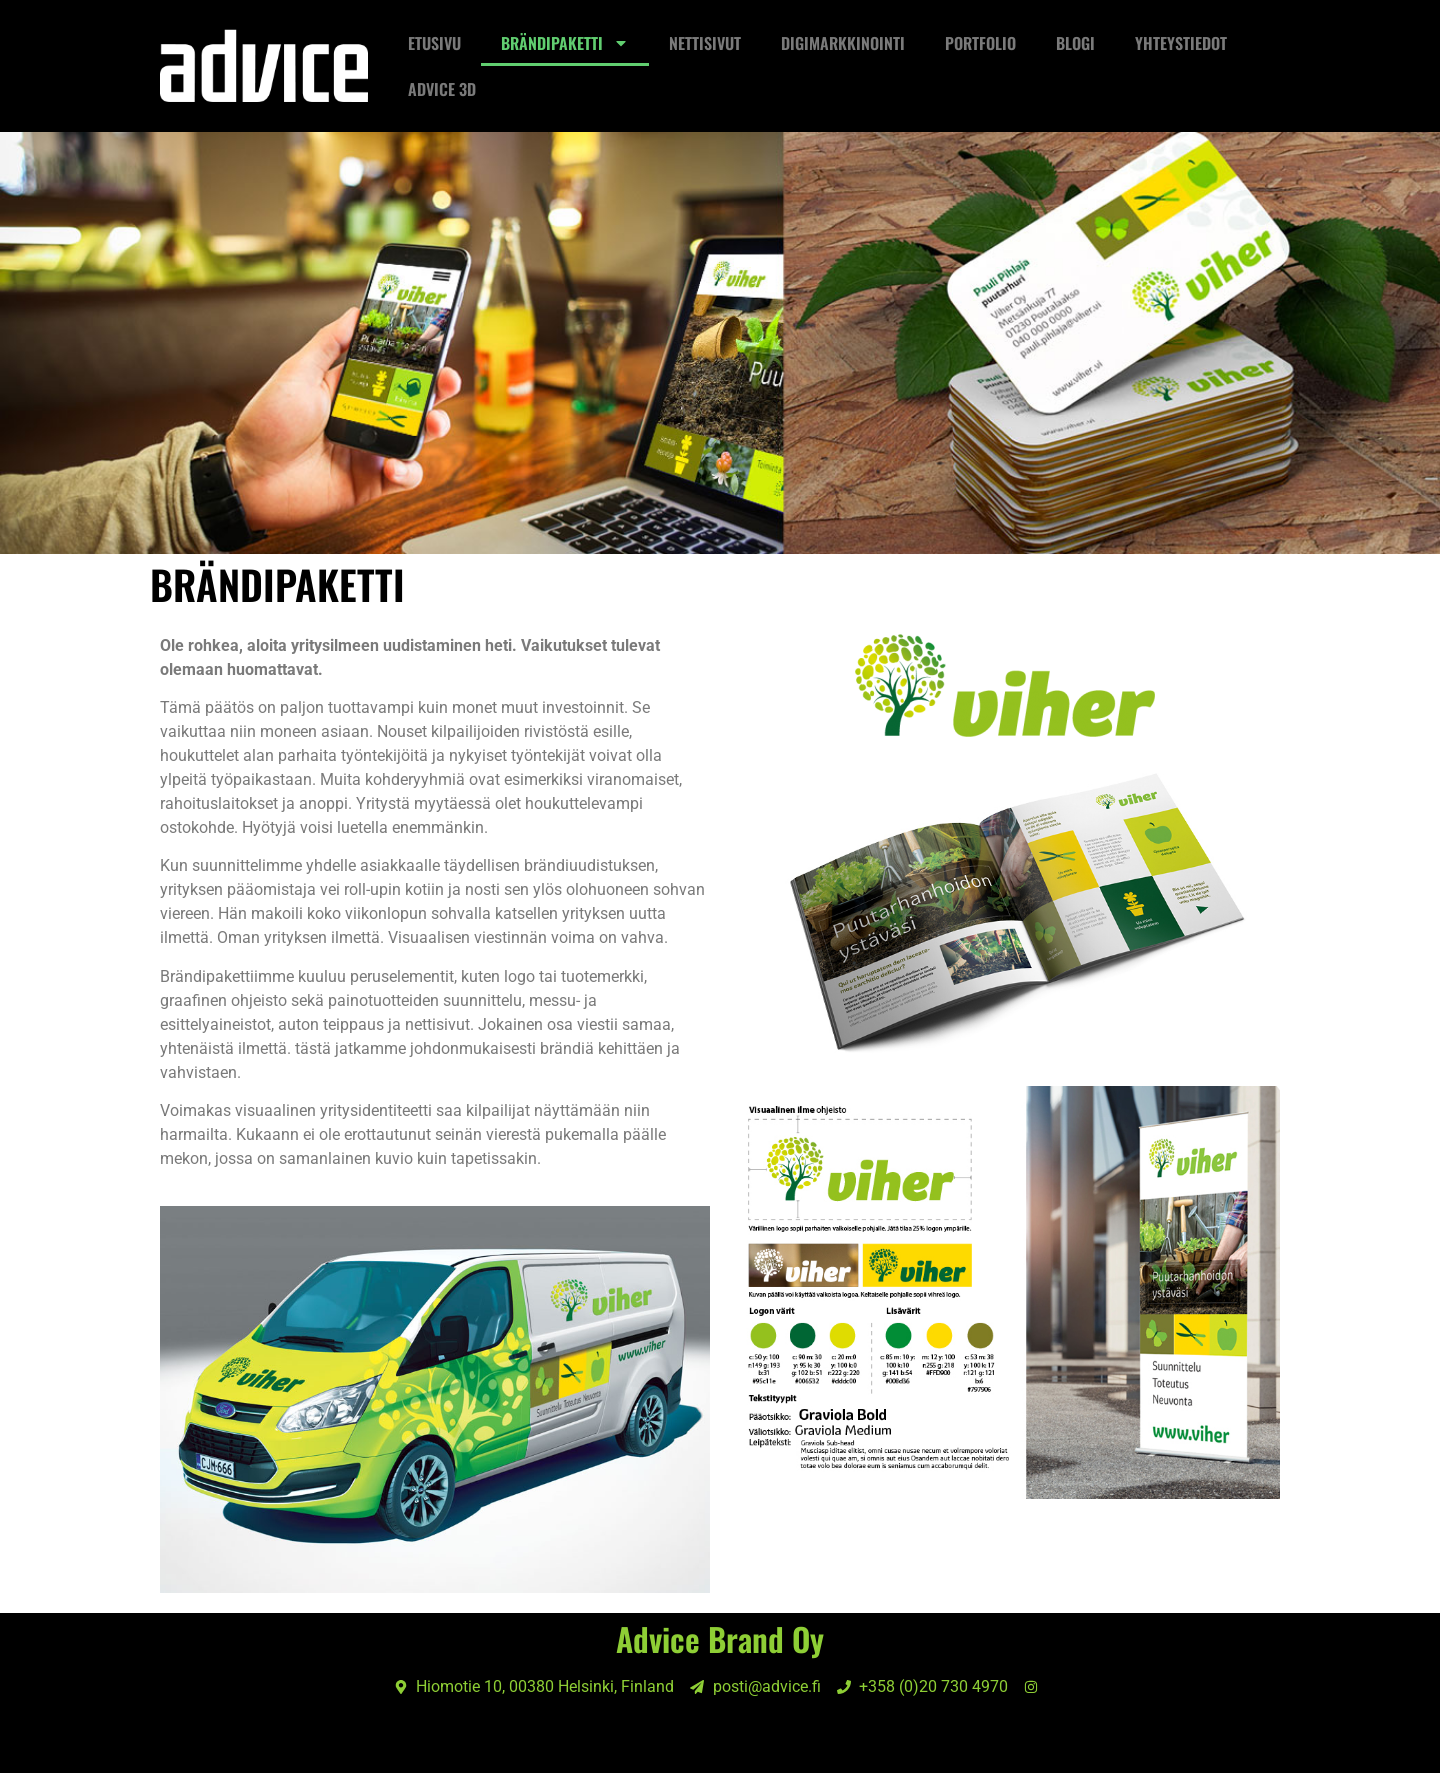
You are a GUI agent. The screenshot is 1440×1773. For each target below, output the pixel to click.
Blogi (1075, 43)
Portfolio (980, 43)
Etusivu (434, 43)
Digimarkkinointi (843, 43)
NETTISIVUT (705, 43)
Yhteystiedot (1181, 43)
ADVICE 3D (442, 89)
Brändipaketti (565, 43)
